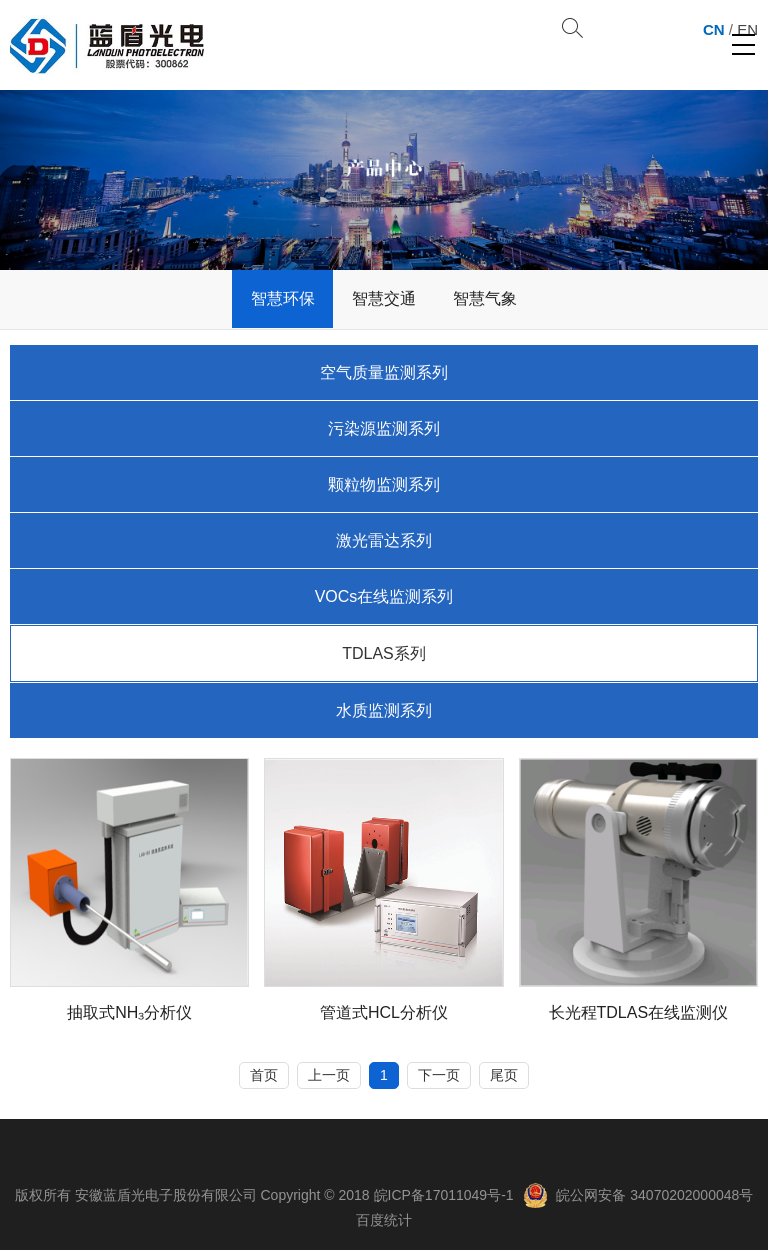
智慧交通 (384, 298)
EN (747, 29)
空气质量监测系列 (384, 372)
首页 (264, 1075)
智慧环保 (283, 298)
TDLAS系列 (384, 653)
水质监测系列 (384, 710)
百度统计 (384, 1220)
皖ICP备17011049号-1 (444, 1195)
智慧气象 (485, 298)
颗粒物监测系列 (384, 484)
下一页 (439, 1075)
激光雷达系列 (384, 540)
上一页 (329, 1075)
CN (714, 29)
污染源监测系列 (384, 428)
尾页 (504, 1075)
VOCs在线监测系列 (384, 596)
